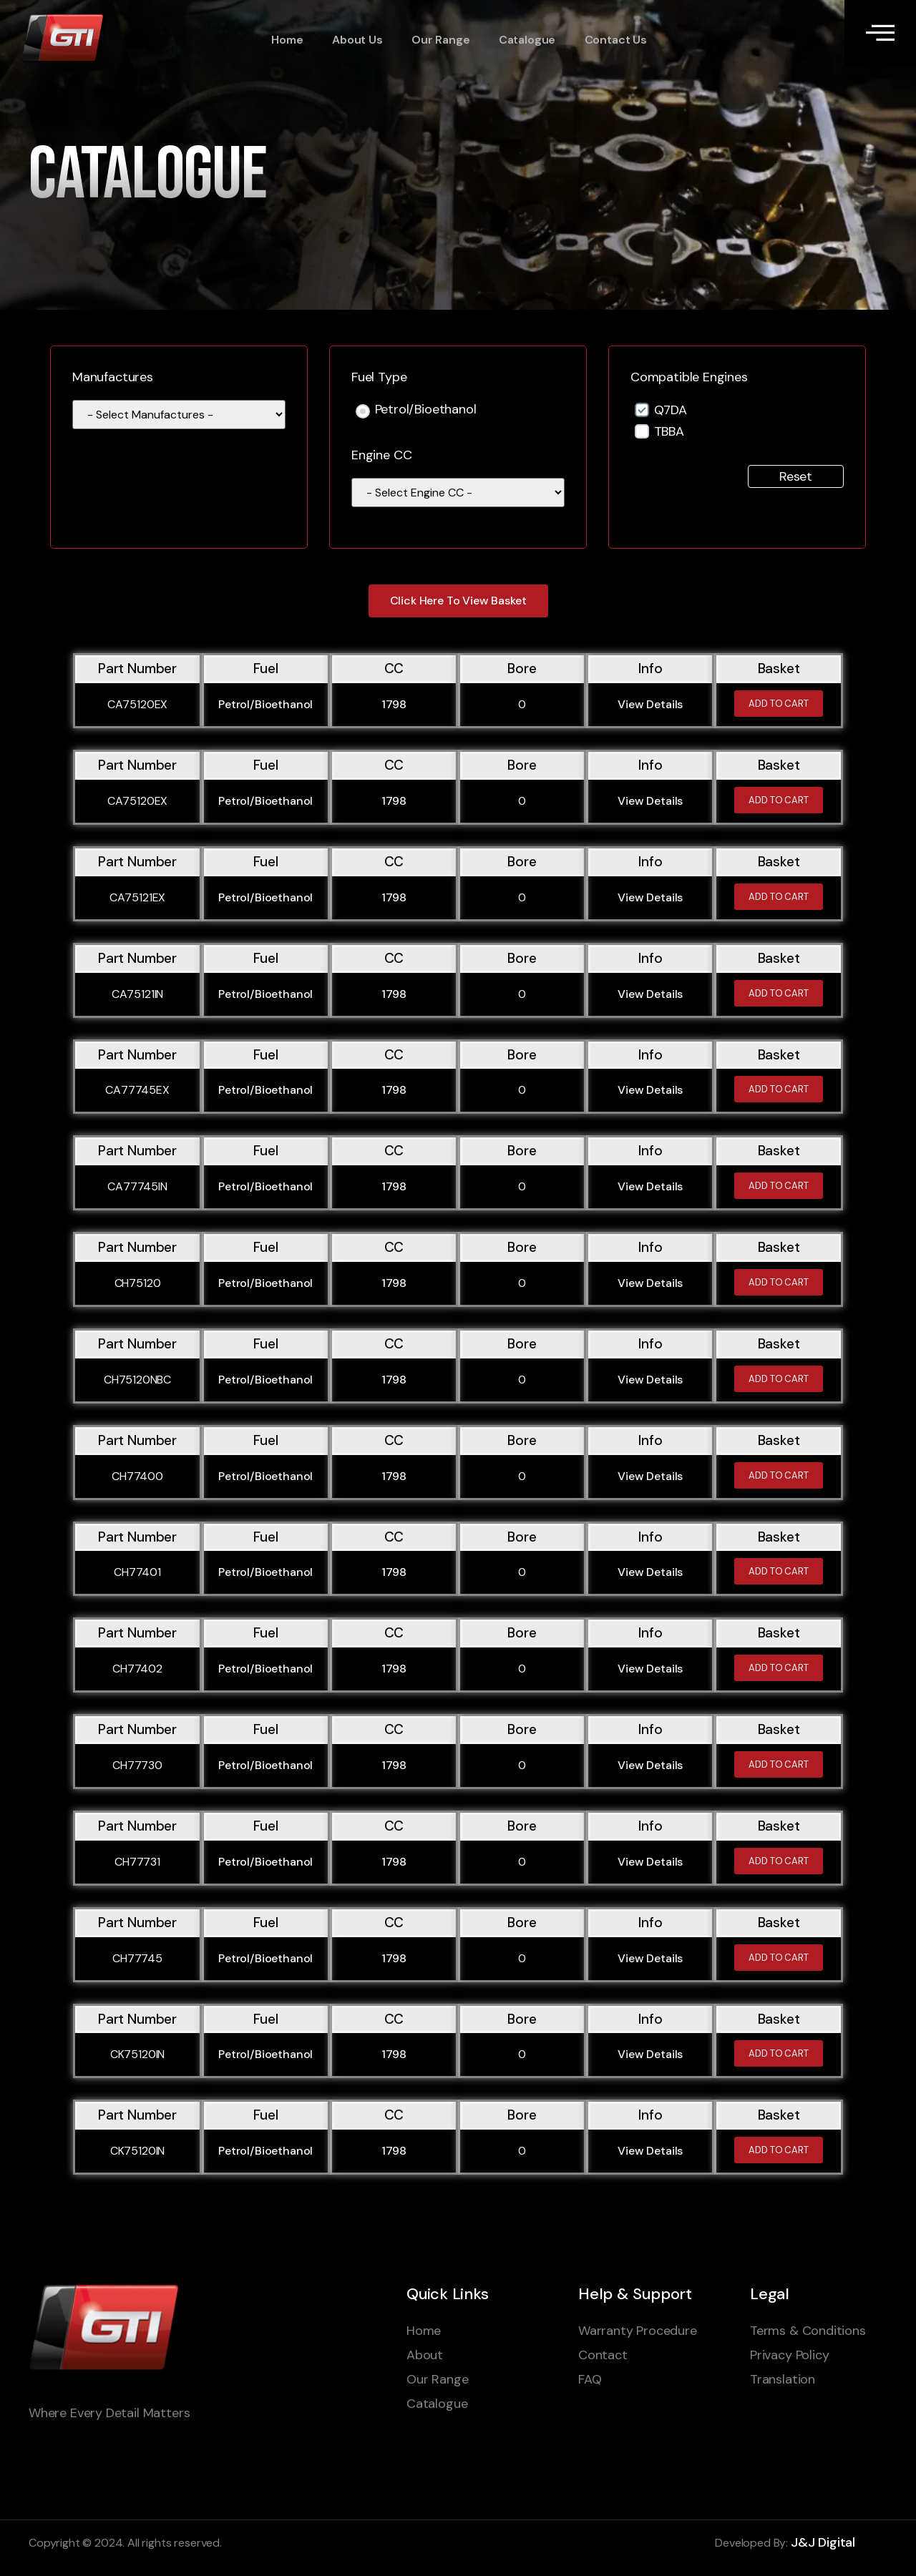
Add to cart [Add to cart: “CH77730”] (779, 1764)
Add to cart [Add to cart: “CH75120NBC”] (779, 1379)
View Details (650, 704)
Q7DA (670, 409)
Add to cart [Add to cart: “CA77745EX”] (779, 1089)
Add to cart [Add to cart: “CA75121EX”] (779, 897)
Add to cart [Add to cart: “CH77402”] (779, 1668)
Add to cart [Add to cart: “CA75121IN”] (779, 993)
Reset (795, 476)
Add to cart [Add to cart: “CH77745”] (779, 1957)
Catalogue (525, 39)
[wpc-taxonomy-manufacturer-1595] (179, 414)
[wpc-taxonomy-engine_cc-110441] (458, 492)
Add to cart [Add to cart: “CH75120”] (779, 1282)
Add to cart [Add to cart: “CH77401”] (779, 1571)
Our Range (439, 39)
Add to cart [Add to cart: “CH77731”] (779, 1861)
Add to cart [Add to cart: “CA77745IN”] (779, 1186)
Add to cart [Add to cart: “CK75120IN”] (779, 2053)
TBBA (669, 431)
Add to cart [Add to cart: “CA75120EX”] (779, 703)
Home (287, 39)
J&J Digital (823, 2542)
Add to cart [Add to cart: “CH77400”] (779, 1475)
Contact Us (614, 39)
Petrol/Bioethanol (426, 410)
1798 (393, 704)
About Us (356, 39)
